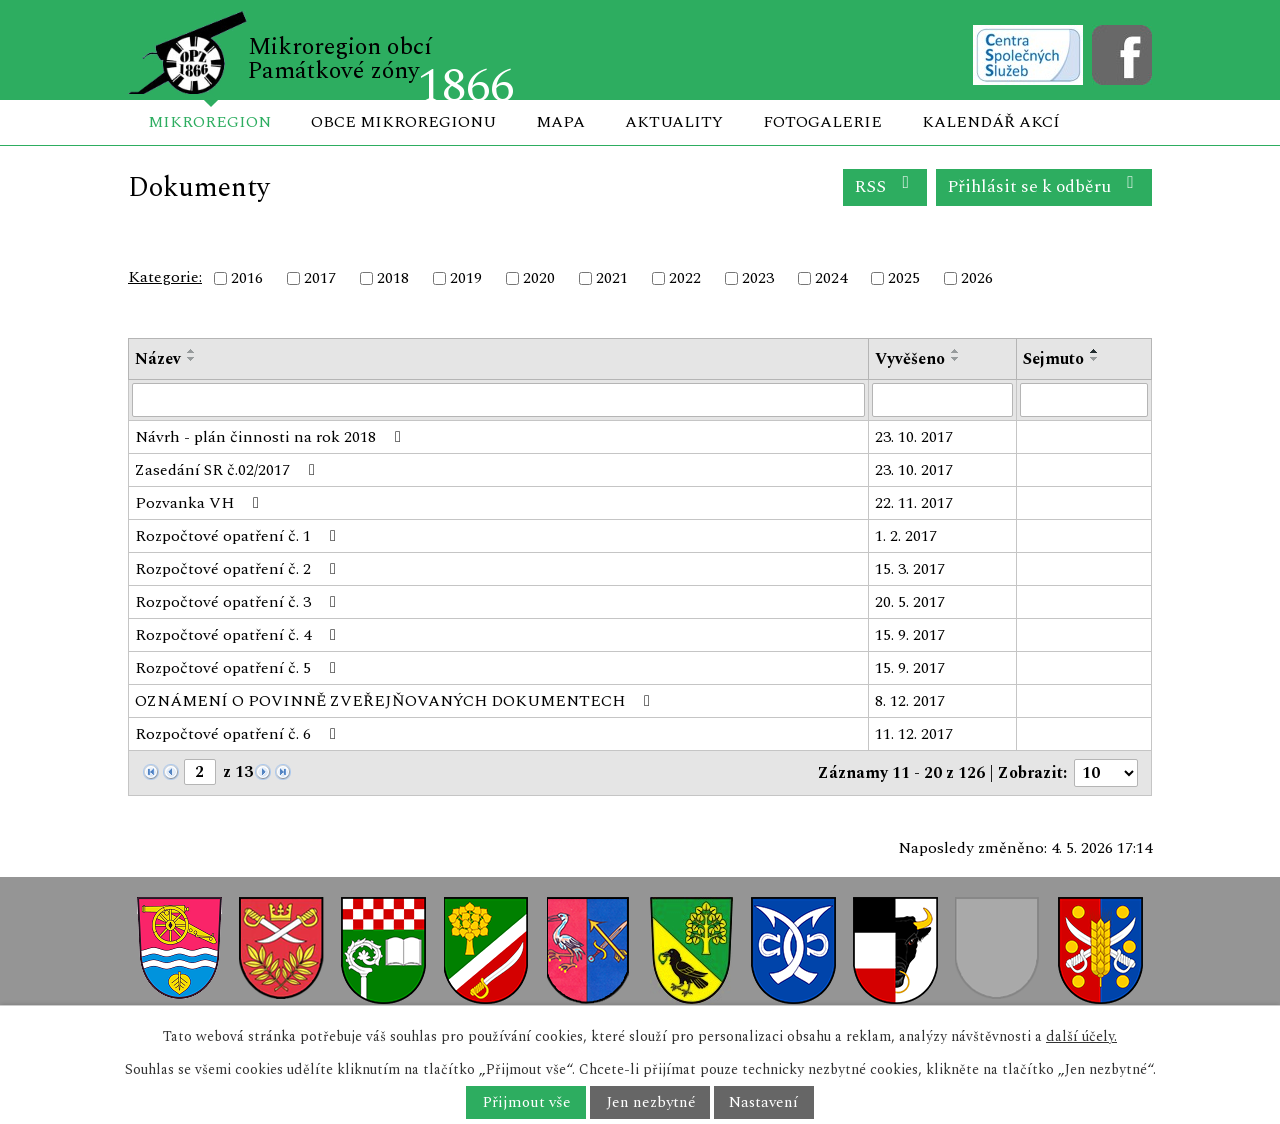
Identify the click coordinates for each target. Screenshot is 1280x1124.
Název (158, 359)
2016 (247, 278)
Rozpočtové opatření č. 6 (239, 734)
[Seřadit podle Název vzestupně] (192, 351)
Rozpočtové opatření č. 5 (239, 668)
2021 (612, 278)
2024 (831, 278)
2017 (320, 278)
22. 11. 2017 (914, 503)
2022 (685, 278)
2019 (466, 278)
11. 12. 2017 (914, 734)
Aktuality (674, 122)
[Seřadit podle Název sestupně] (192, 359)
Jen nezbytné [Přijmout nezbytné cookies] (650, 1102)
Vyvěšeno (910, 359)
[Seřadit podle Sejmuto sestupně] (1095, 359)
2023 (758, 278)
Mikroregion (209, 122)
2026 (977, 278)
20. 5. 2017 (910, 602)
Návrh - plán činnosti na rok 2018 (271, 437)
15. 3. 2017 (910, 569)
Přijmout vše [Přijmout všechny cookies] (526, 1102)
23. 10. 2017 (914, 437)
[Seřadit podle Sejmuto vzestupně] (1095, 351)
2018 (393, 278)
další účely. (1081, 1036)
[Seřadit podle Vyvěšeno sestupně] (956, 359)
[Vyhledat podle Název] (498, 400)
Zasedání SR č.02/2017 (228, 470)
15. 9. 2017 (910, 635)
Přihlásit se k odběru (1044, 186)
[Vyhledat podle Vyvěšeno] (942, 400)
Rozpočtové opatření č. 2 (239, 569)
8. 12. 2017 (910, 701)
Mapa (560, 122)
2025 (904, 278)
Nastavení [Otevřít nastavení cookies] (763, 1102)
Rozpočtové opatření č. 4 (239, 635)
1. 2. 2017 (906, 536)
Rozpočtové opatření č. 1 (239, 536)
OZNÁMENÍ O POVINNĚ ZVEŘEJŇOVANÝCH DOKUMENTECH (396, 701)
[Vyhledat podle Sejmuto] (1084, 400)
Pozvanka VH (200, 503)
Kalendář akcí (991, 122)
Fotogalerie (822, 122)
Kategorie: (165, 277)
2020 (539, 278)
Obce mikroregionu (403, 122)
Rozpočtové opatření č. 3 (239, 602)
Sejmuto (1053, 359)
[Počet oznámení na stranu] (1106, 773)
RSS (885, 186)
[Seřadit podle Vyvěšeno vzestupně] (956, 351)
